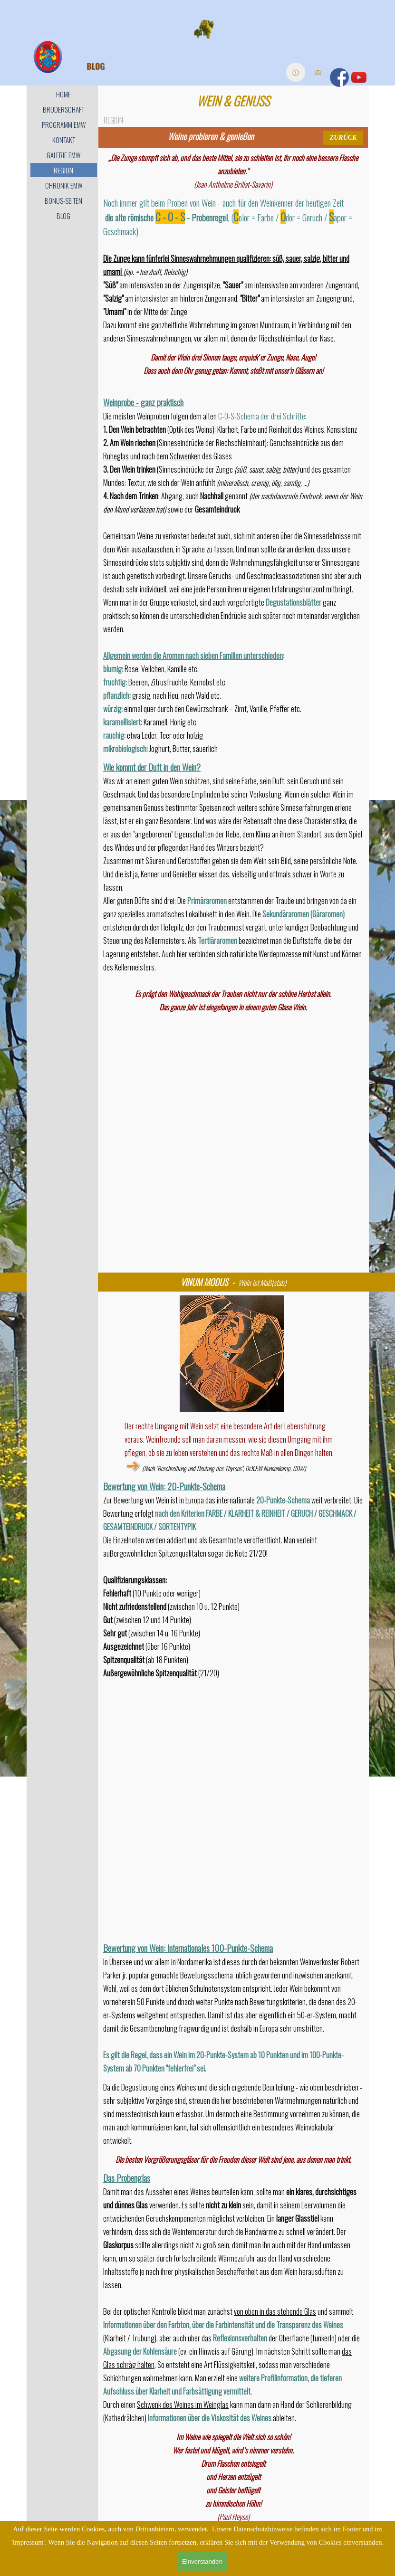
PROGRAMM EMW (64, 125)
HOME (63, 94)
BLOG (63, 216)
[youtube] (358, 77)
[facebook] (339, 77)
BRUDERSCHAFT (63, 109)
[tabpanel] (210, 136)
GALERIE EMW (63, 155)
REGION (63, 170)
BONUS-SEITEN (63, 201)
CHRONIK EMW (63, 185)
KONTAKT (63, 140)
